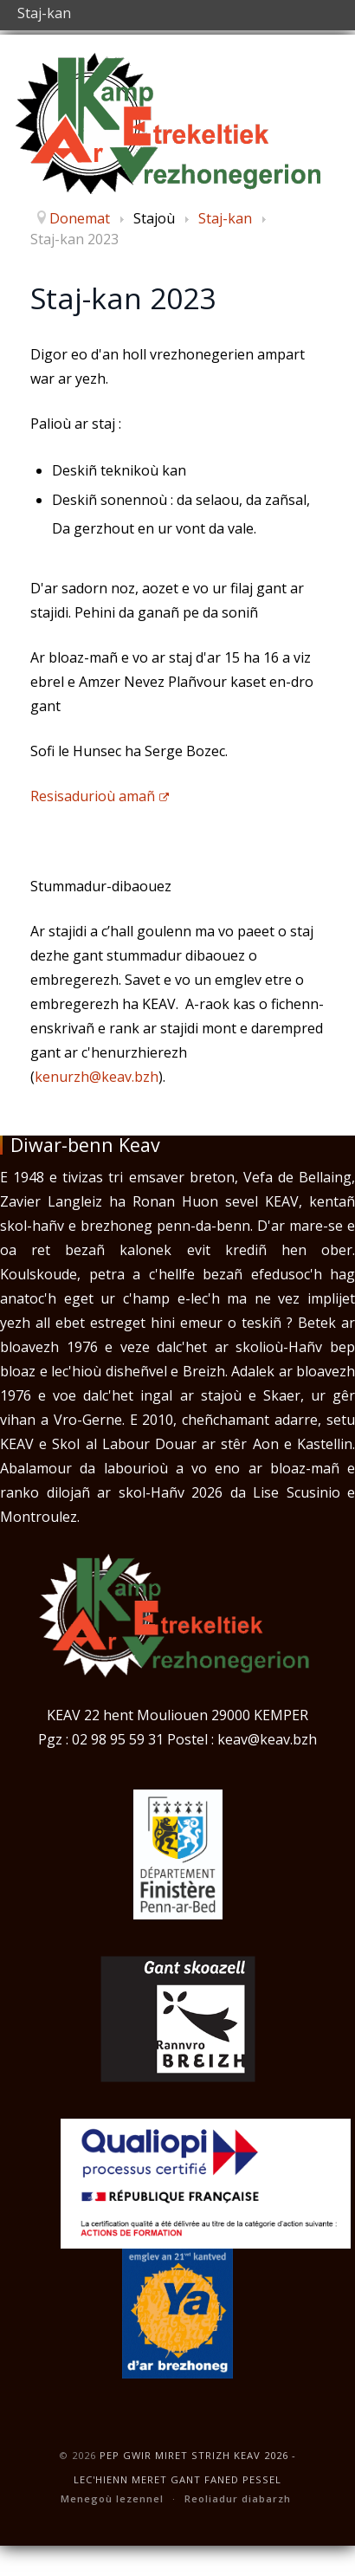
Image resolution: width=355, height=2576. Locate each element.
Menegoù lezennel (112, 2498)
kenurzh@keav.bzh (96, 1076)
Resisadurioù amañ (99, 796)
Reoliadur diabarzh (237, 2498)
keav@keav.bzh (267, 1739)
